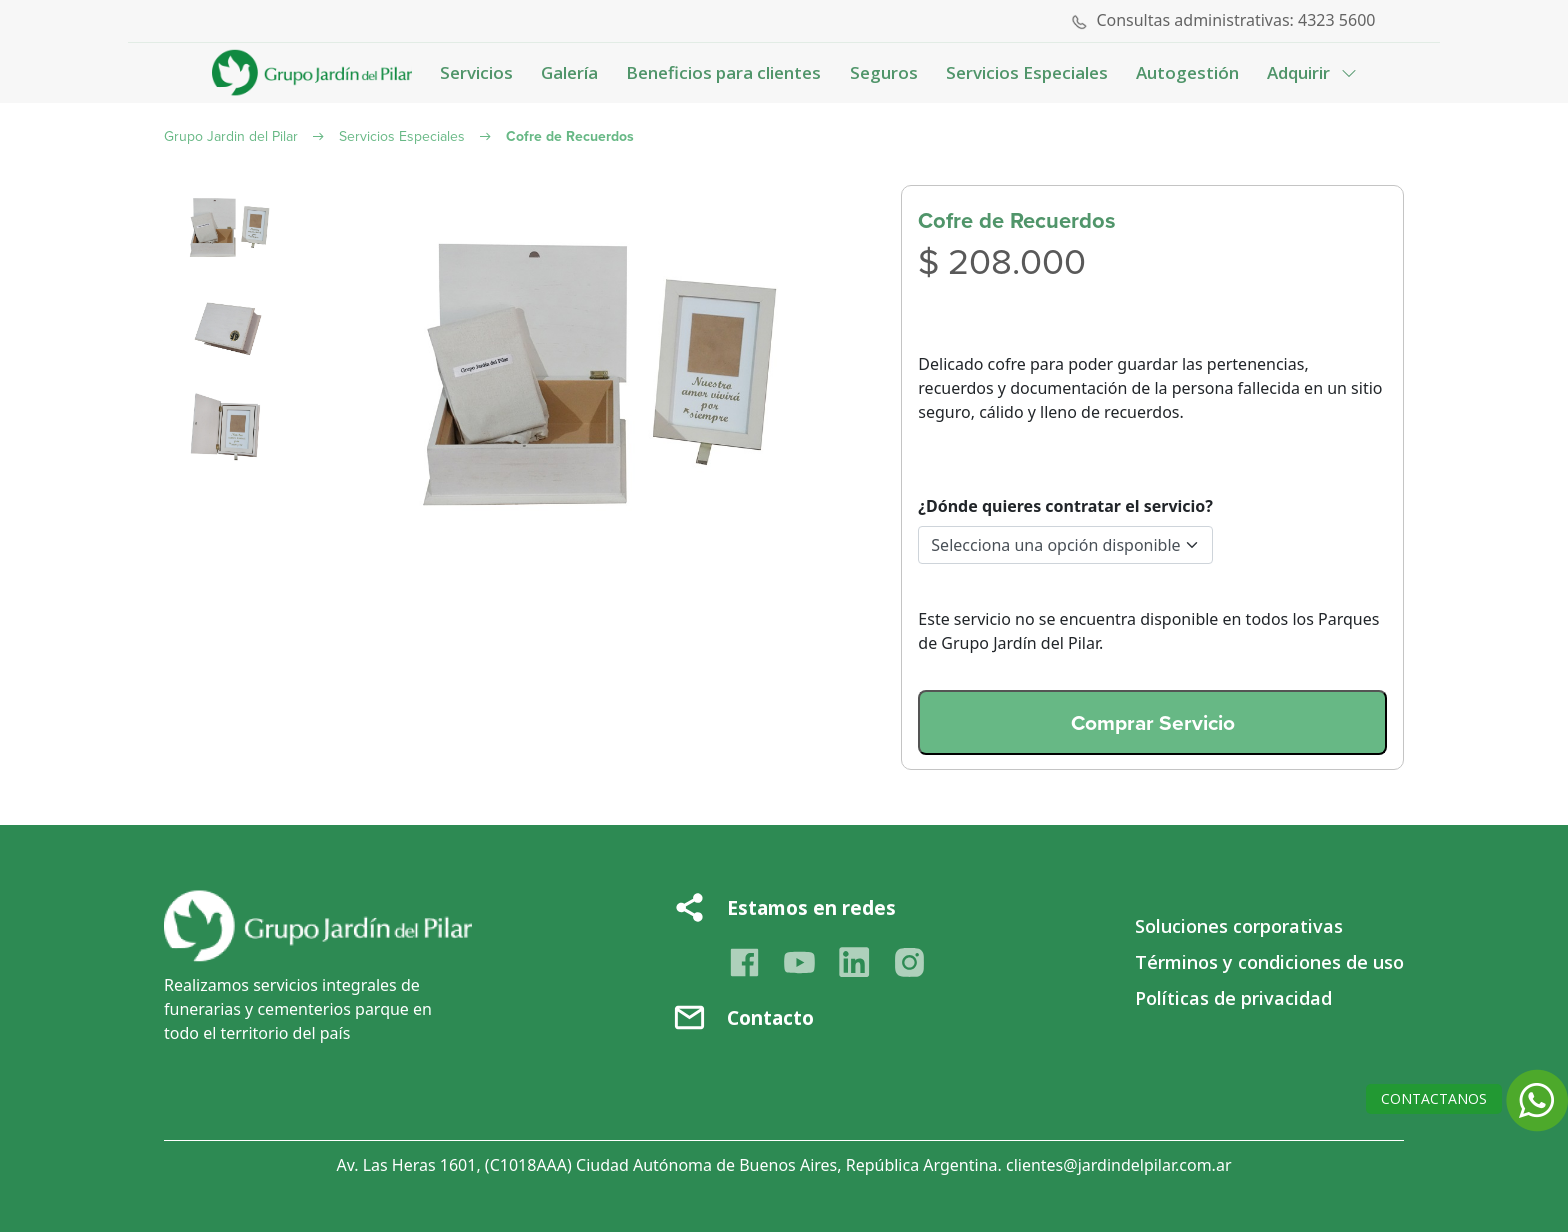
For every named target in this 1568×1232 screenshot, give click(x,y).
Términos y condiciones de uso (1269, 962)
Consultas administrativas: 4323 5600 (1235, 20)
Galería (569, 72)
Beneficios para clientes (723, 72)
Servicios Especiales (1027, 72)
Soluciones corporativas (1239, 926)
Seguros (884, 72)
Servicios (476, 72)
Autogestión (1187, 72)
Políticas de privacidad (1233, 998)
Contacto (770, 1018)
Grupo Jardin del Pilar (231, 136)
